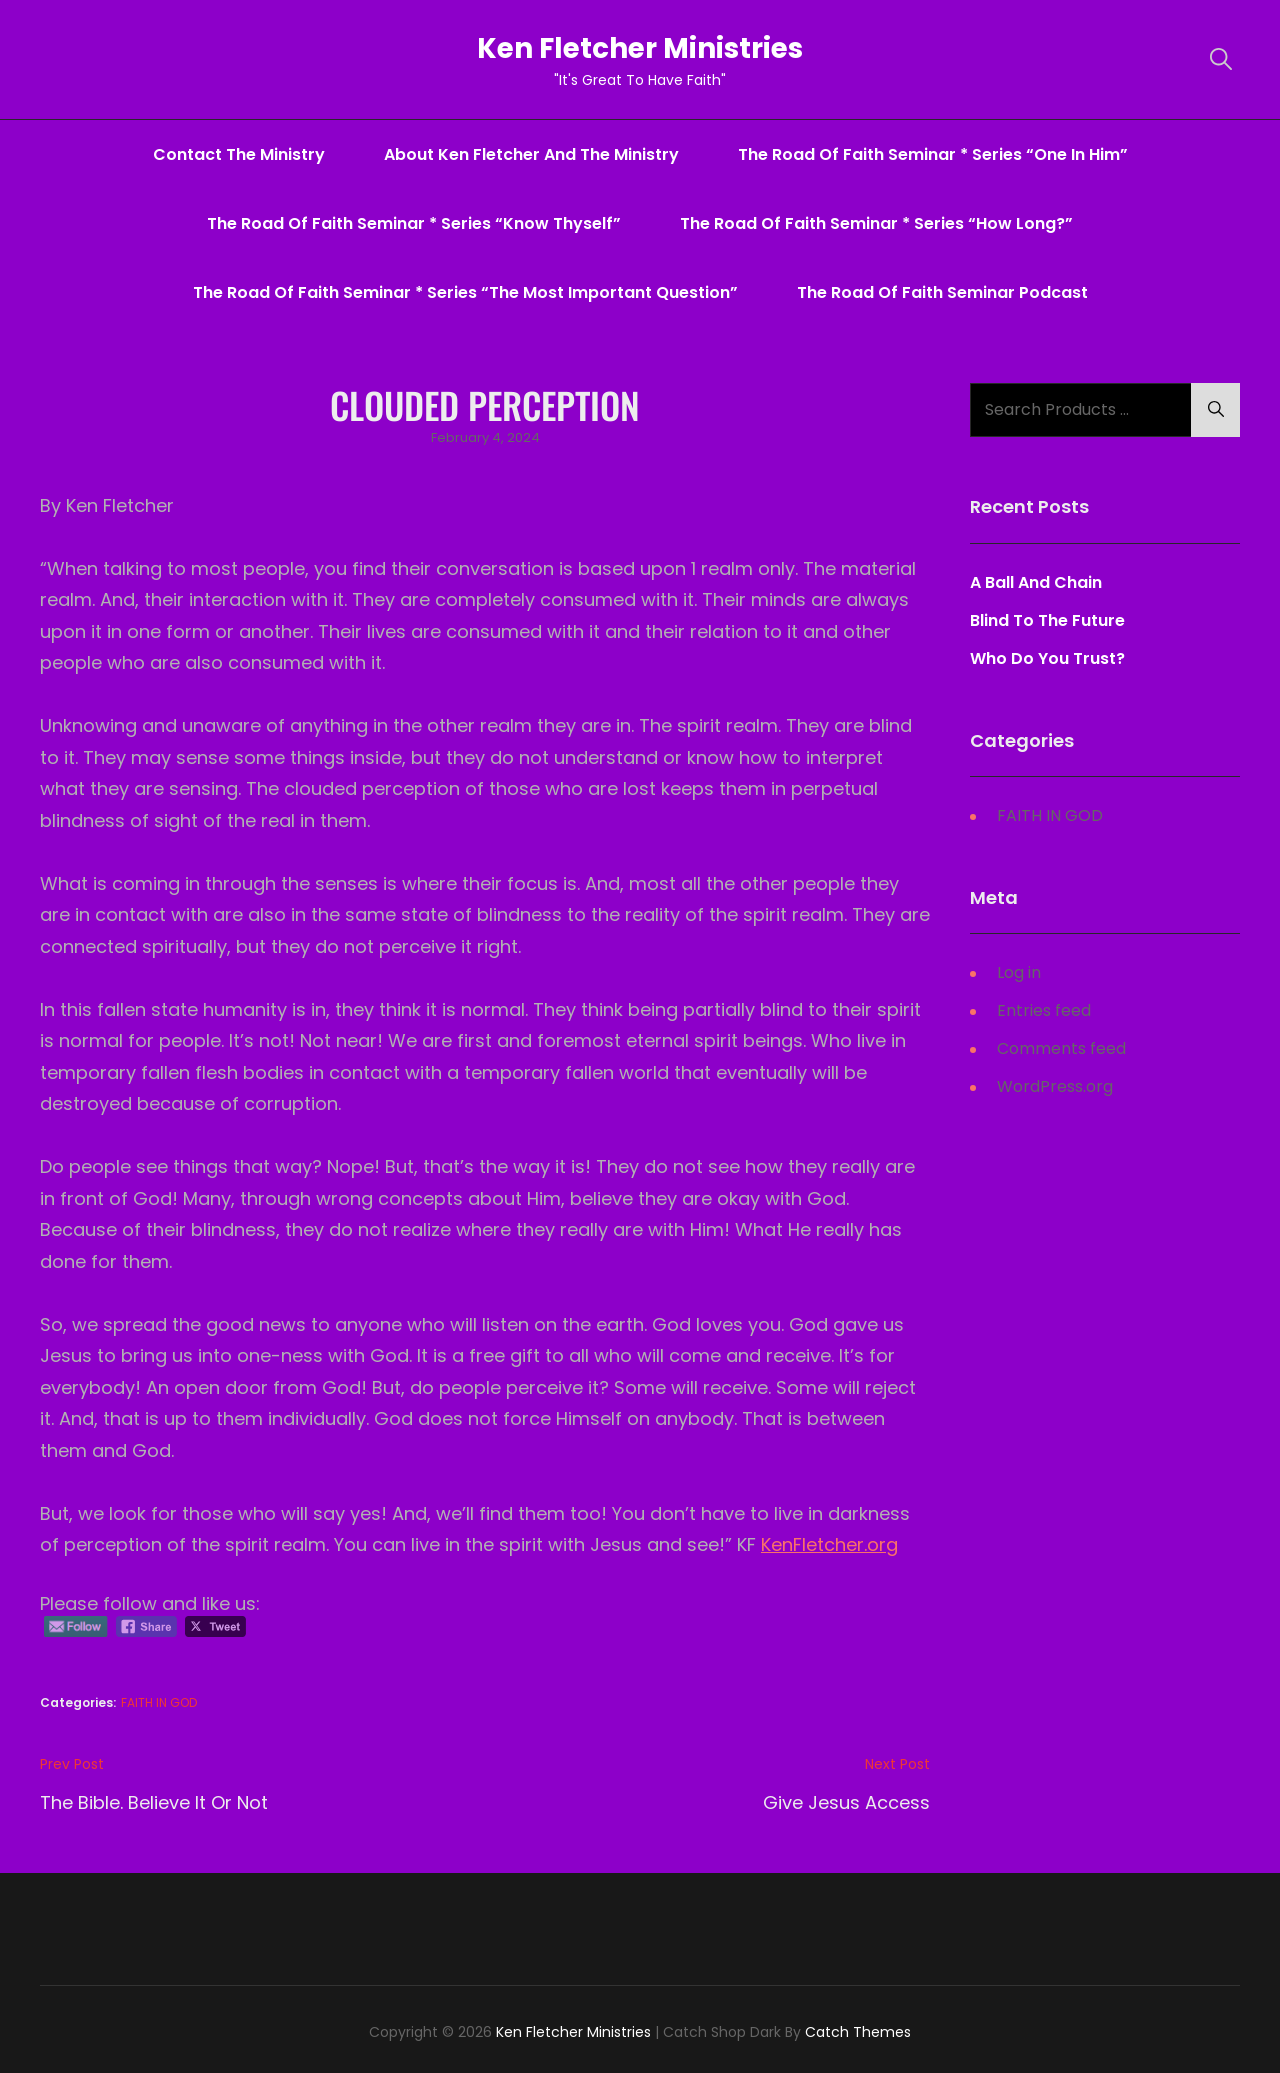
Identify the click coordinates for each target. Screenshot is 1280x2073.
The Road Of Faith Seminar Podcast (942, 292)
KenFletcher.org (829, 1544)
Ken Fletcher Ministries (640, 48)
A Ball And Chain (1036, 582)
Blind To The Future (1047, 620)
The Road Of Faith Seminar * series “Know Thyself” (414, 223)
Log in (1019, 972)
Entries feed (1044, 1010)
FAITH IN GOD (159, 1702)
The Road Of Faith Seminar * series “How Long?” (876, 223)
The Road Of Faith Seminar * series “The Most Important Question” (465, 292)
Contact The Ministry (239, 154)
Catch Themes (858, 2032)
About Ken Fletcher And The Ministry (531, 154)
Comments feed (1061, 1048)
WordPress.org (1055, 1086)
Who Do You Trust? (1047, 658)
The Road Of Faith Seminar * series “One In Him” (933, 154)
